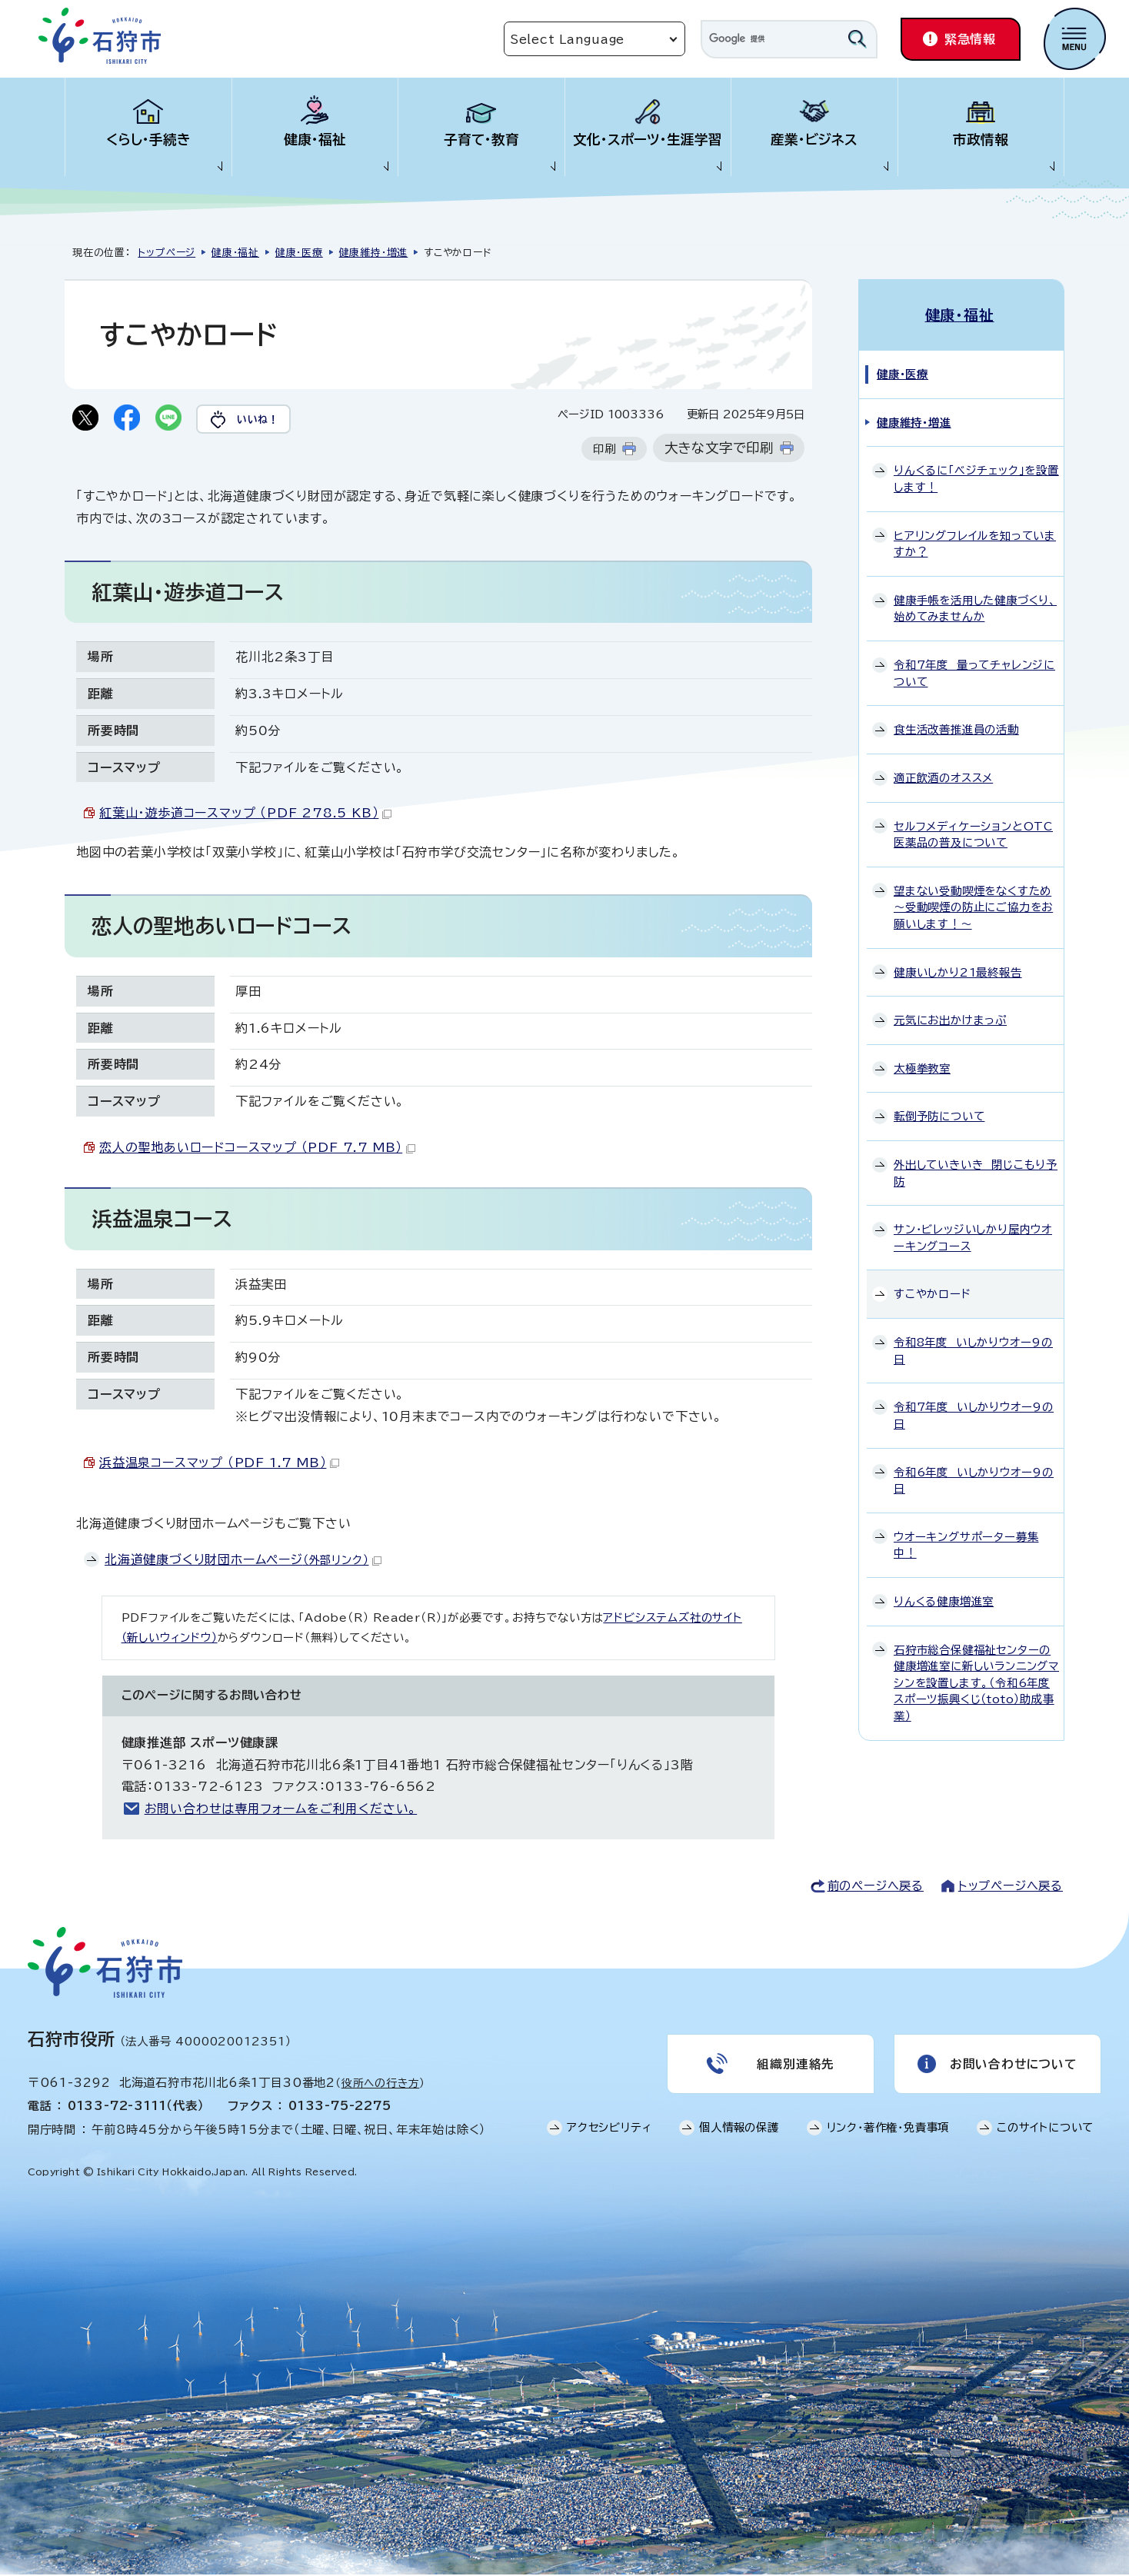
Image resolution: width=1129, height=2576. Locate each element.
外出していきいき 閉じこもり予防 (975, 1171)
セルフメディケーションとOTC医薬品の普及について (973, 832)
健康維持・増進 (373, 253)
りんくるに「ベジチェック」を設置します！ (976, 476)
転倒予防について (939, 1114)
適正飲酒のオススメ (943, 775)
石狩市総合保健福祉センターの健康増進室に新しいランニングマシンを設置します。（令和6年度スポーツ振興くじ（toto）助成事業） (976, 1680)
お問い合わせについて (1012, 2065)
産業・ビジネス (814, 139)
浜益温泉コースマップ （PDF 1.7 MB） (219, 1463)
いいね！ (262, 419)
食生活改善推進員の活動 (956, 727)
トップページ (166, 253)
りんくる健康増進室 (944, 1599)
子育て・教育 (481, 139)
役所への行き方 (380, 2083)
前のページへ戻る (876, 1886)
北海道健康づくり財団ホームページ (243, 1560)
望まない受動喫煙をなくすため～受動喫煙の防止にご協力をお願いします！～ (973, 905)
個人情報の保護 (739, 2130)
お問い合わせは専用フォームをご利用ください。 (281, 1809)
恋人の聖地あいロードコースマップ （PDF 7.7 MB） (257, 1148)
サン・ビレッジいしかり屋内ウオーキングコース (973, 1235)
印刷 (604, 450)
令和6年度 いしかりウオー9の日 (974, 1477)
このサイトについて (1045, 2130)
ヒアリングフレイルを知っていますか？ (975, 542)
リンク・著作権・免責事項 (888, 2130)
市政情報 (980, 139)
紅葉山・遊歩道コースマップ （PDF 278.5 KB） (245, 814)
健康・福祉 (315, 139)
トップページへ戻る (1010, 1886)
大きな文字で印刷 (719, 449)
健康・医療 (299, 253)
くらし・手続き (148, 139)
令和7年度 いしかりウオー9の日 (974, 1413)
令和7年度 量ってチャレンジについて (974, 671)
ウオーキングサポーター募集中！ (966, 1543)
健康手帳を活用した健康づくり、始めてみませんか (975, 606)
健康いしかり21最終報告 (958, 970)
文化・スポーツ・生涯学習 (647, 139)
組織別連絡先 (795, 2065)
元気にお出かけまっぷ (950, 1017)
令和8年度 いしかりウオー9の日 (973, 1348)
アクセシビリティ (609, 2130)
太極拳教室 (922, 1066)
